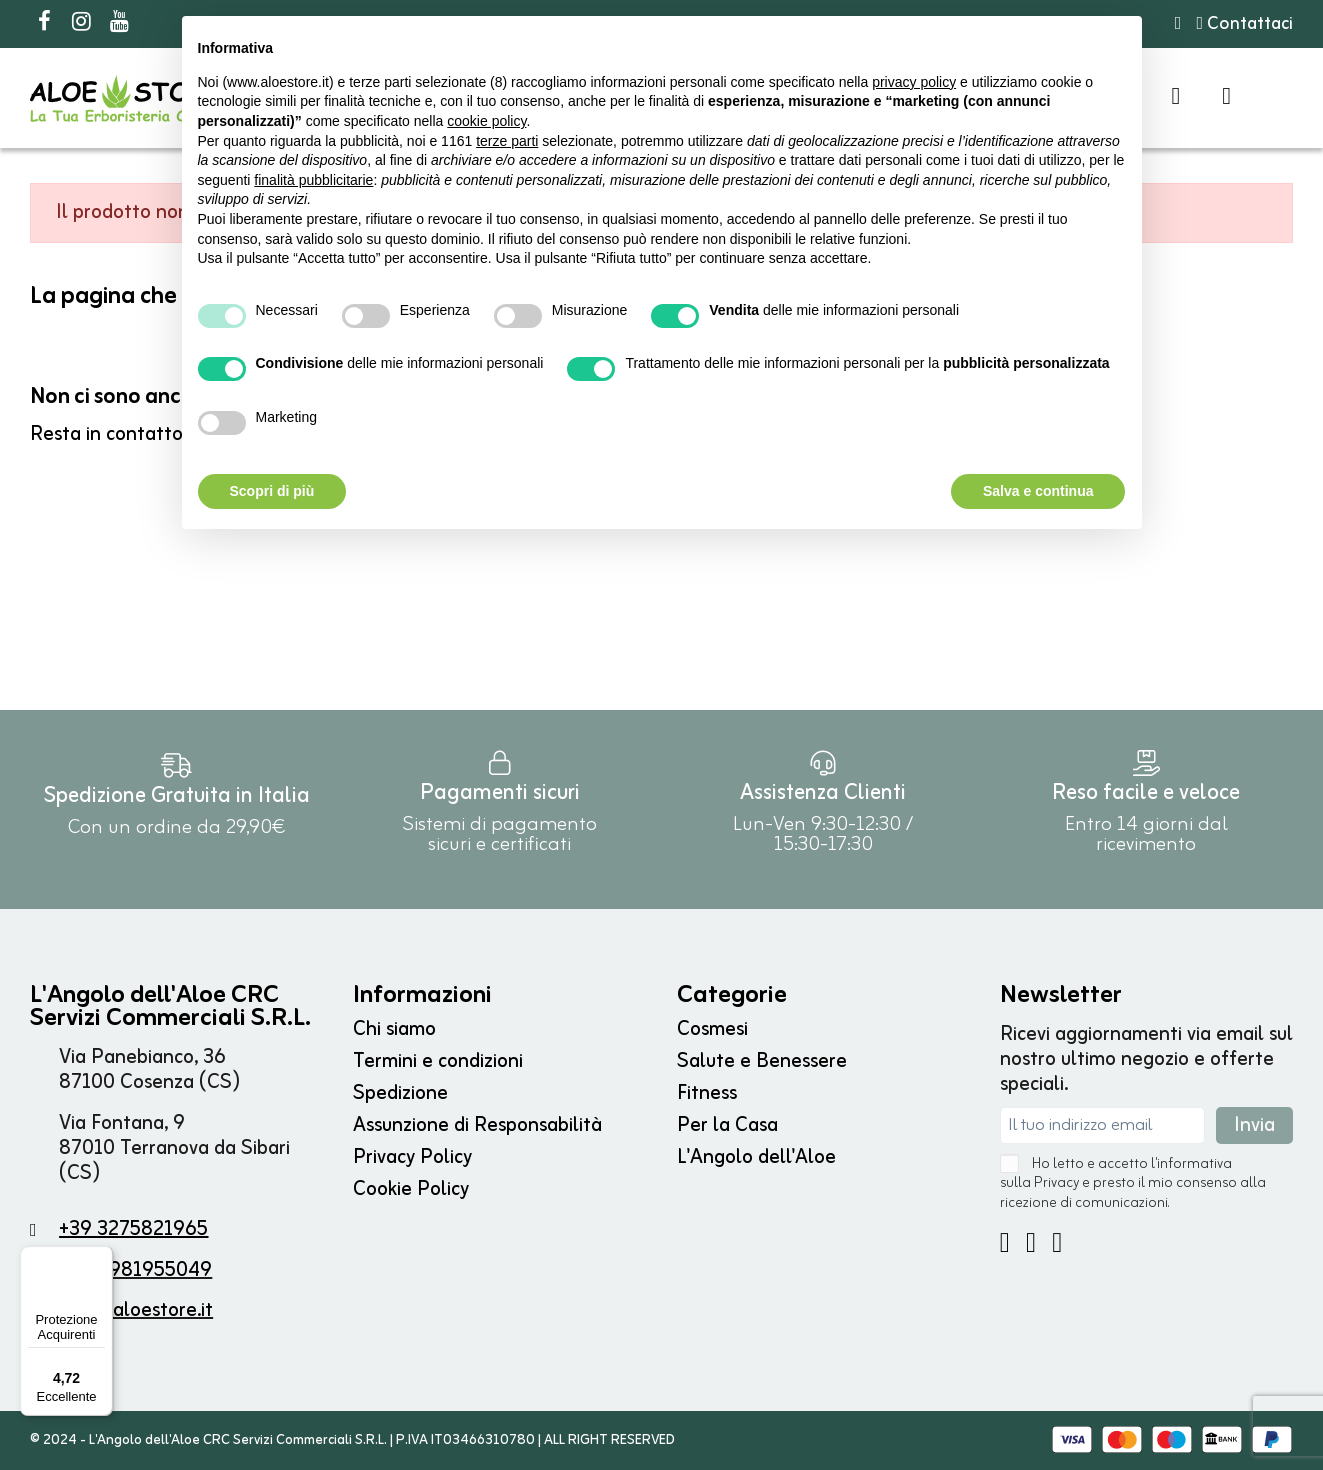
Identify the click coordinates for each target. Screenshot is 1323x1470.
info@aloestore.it (136, 1310)
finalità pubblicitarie (313, 180)
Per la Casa (727, 1125)
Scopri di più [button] (272, 491)
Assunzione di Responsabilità (477, 1125)
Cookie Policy (411, 1189)
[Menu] (101, 1258)
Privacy (1056, 1183)
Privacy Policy (412, 1157)
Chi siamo (394, 1029)
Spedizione (400, 1093)
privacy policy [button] (914, 82)
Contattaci (1244, 24)
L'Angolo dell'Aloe (756, 1157)
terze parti (507, 141)
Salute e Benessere (762, 1061)
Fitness (707, 1093)
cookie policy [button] (486, 121)
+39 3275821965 (133, 1229)
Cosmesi (712, 1029)
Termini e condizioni (438, 1061)
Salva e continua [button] (1038, 491)
